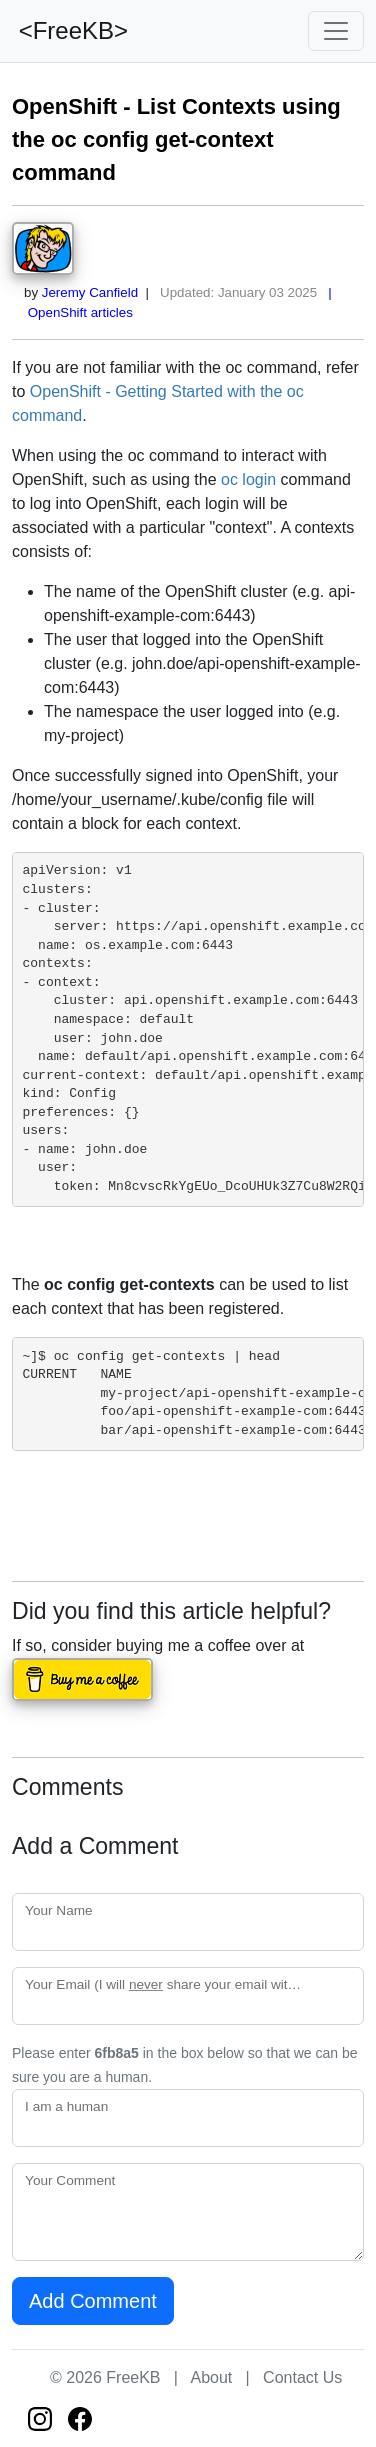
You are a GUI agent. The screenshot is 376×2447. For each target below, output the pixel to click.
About (211, 2377)
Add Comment (93, 2301)
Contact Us (302, 2377)
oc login (248, 479)
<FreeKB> (70, 30)
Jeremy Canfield (90, 292)
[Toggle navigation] (336, 31)
